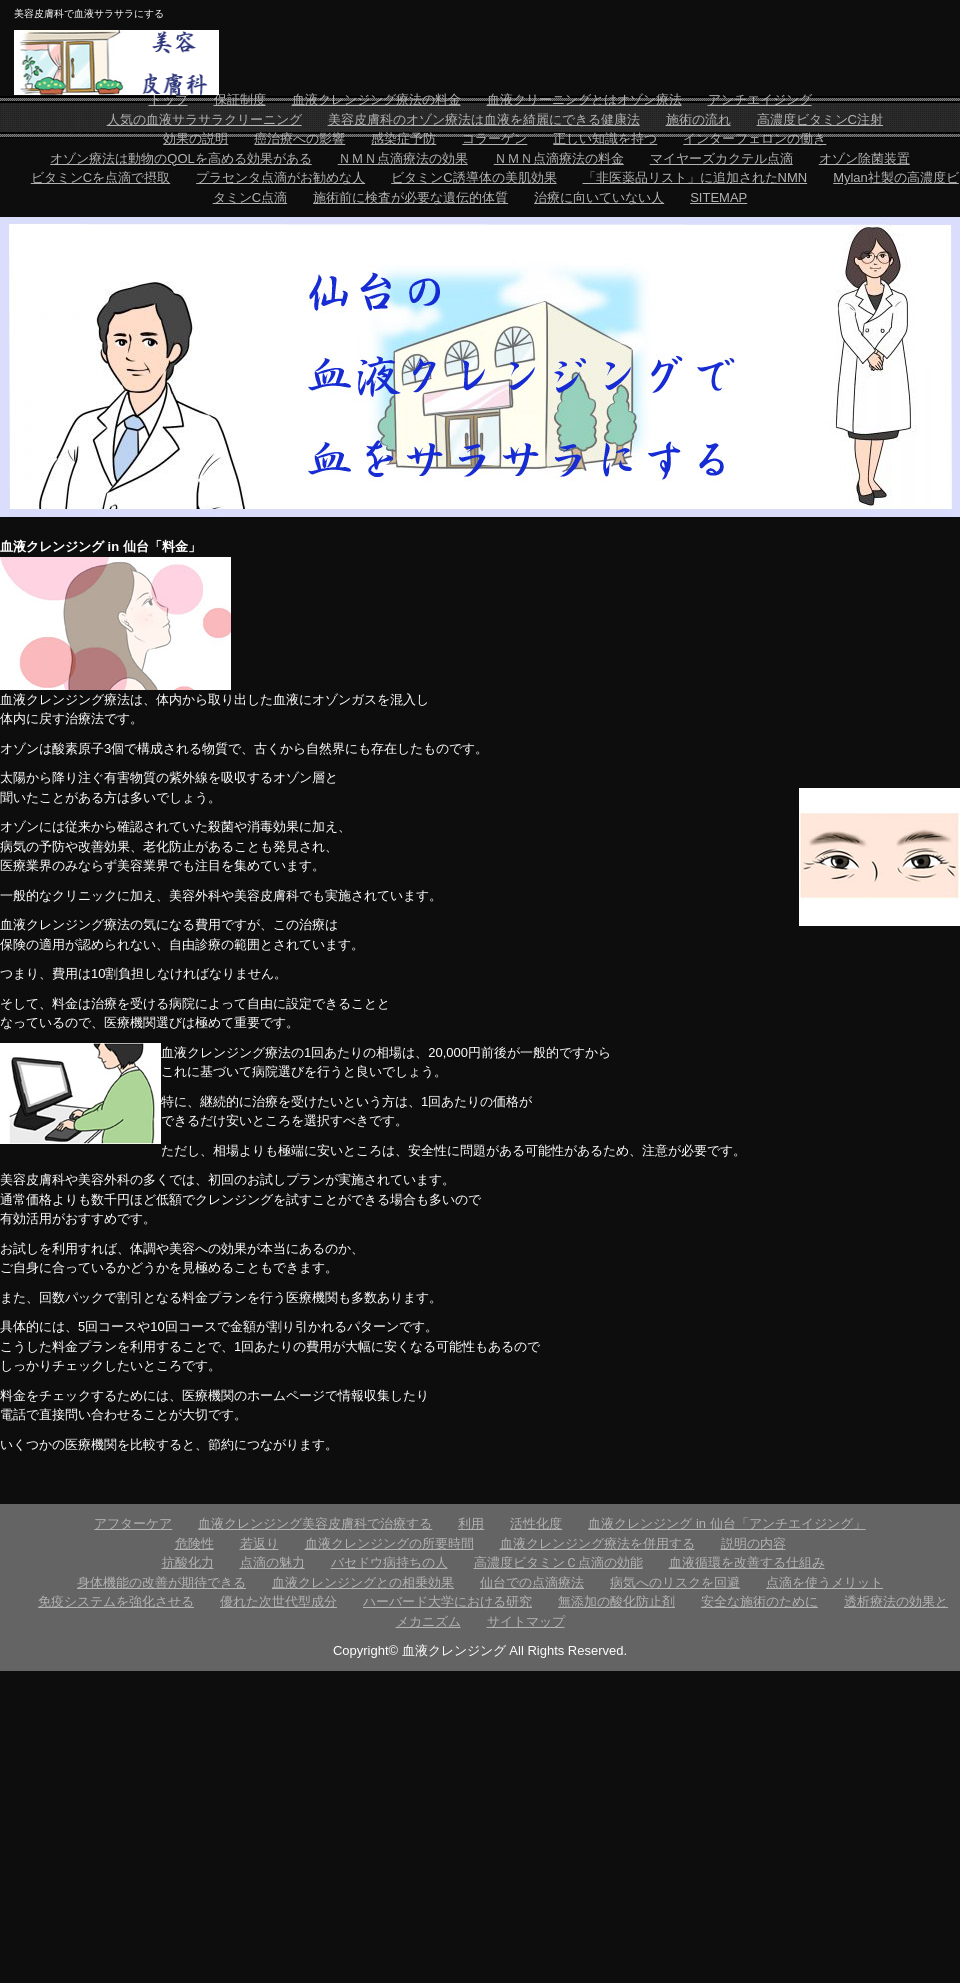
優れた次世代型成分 (278, 1601)
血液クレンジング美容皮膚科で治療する (315, 1523)
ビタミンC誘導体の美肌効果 (473, 177)
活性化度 (536, 1523)
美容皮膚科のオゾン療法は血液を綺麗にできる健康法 (484, 119)
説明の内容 (753, 1543)
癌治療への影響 (299, 138)
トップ (168, 99)
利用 (471, 1523)
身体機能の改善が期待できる (161, 1582)
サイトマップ (526, 1621)
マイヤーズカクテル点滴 (721, 158)
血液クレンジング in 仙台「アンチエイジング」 (726, 1523)
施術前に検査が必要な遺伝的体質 (410, 197)
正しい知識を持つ (605, 138)
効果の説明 (195, 138)
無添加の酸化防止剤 (616, 1601)
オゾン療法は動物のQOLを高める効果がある (180, 158)
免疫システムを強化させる (116, 1601)
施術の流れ (698, 119)
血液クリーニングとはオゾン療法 (584, 99)
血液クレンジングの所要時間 (389, 1543)
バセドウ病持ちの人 (389, 1562)
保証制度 (240, 99)
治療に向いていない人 (599, 197)
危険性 (194, 1543)
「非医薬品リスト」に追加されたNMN (695, 177)
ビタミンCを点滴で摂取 (100, 177)
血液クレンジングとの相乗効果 (363, 1582)
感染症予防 (403, 138)
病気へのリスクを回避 (675, 1582)
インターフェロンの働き (754, 138)
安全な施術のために (759, 1601)
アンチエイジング (760, 99)
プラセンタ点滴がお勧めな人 (280, 177)
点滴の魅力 (272, 1562)
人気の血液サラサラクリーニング (204, 119)
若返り (259, 1543)
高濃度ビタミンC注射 (820, 119)
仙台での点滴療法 (532, 1582)
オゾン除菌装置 (864, 158)
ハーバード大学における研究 (447, 1601)
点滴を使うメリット (824, 1582)
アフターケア (133, 1523)
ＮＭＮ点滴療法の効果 (403, 158)
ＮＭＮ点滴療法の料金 (559, 158)
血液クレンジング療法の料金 (376, 99)
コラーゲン (494, 138)
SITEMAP (718, 197)
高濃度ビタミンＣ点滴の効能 (558, 1562)
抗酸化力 (188, 1562)
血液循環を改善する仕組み (747, 1562)
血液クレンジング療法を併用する (597, 1543)
